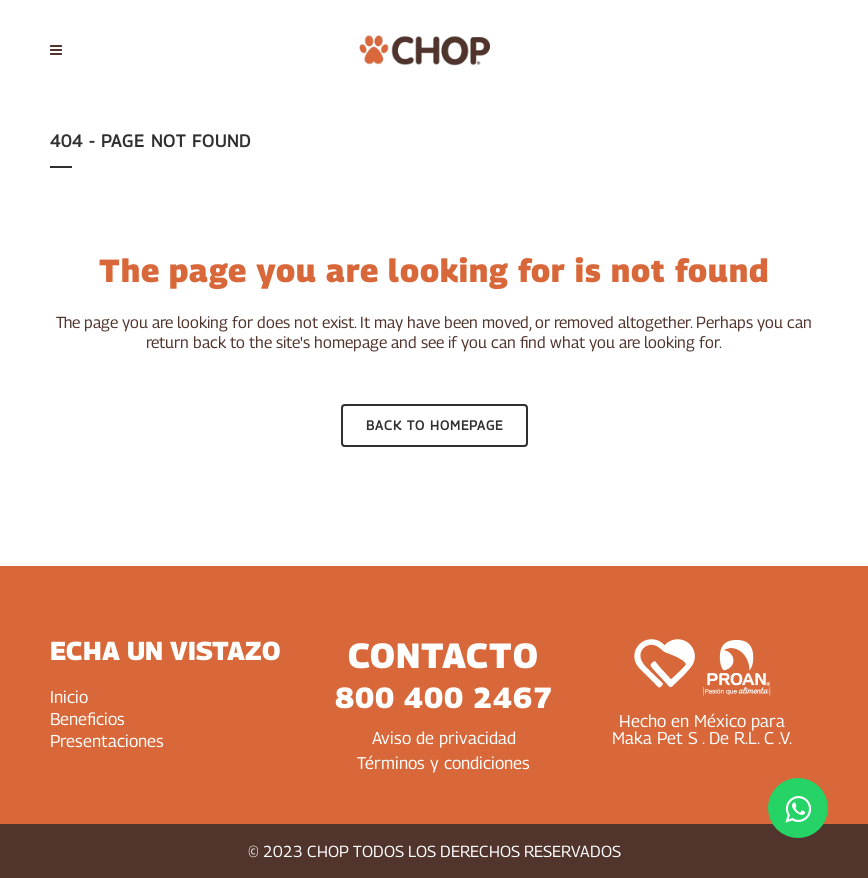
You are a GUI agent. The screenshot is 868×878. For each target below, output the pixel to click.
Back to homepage (434, 425)
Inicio (69, 697)
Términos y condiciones (443, 763)
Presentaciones (107, 741)
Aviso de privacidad (444, 738)
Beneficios (87, 719)
